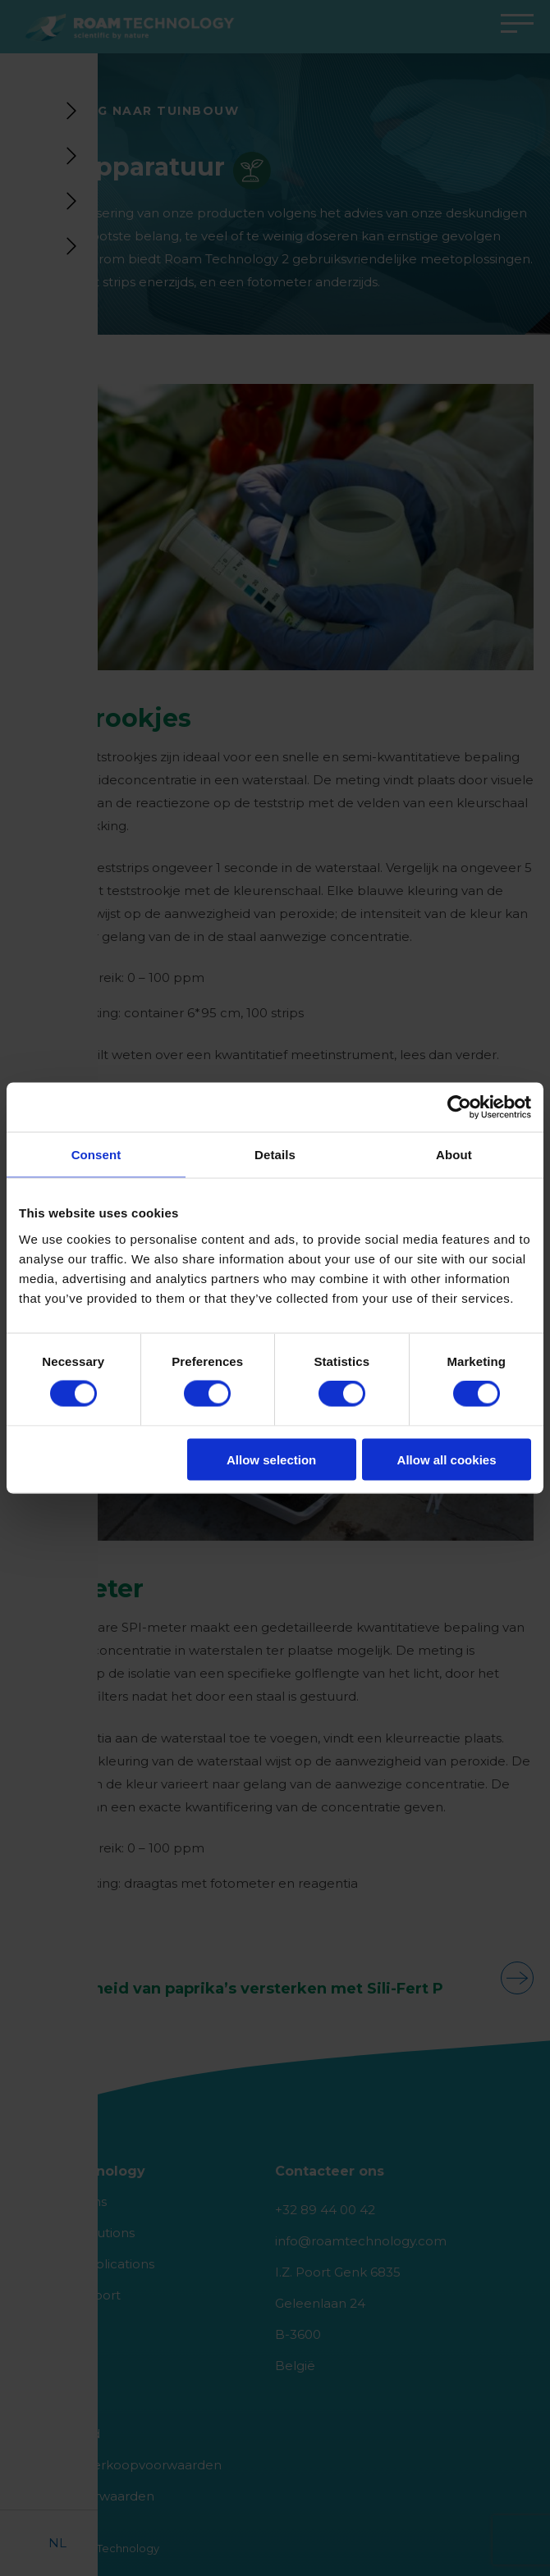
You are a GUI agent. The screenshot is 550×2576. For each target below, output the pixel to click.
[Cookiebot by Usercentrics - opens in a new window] (459, 1107)
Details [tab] (275, 1155)
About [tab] (454, 1155)
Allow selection (271, 1459)
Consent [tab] (96, 1155)
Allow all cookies (447, 1459)
